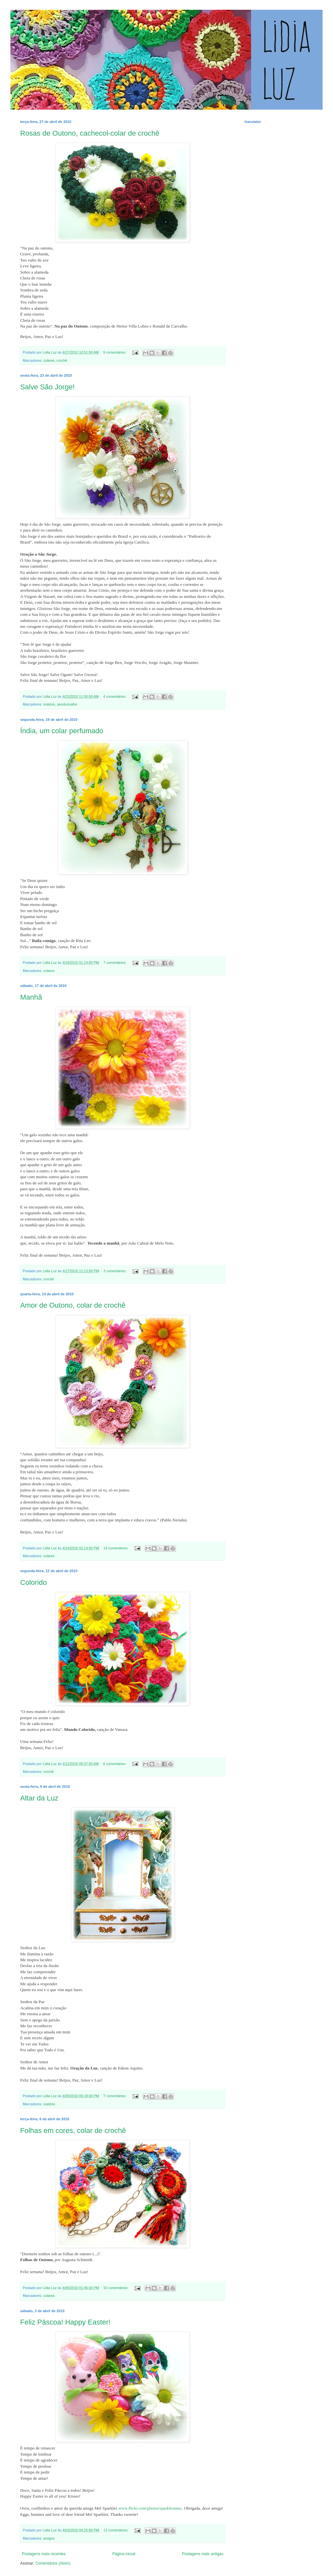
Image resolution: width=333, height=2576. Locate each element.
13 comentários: (116, 2530)
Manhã (31, 997)
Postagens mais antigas (202, 2554)
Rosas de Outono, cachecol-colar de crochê (89, 133)
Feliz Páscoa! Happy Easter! (65, 2322)
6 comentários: (115, 1764)
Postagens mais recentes (44, 2554)
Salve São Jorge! (47, 387)
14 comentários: (116, 1548)
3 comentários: (115, 1271)
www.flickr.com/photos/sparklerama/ (150, 2508)
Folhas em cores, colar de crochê (73, 2130)
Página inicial (123, 2554)
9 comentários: (115, 352)
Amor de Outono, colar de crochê (73, 1305)
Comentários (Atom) (52, 2563)
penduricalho (67, 704)
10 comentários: (116, 2288)
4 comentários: (115, 696)
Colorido (33, 1582)
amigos (49, 2538)
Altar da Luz (39, 1798)
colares (49, 360)
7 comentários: (115, 962)
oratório (49, 704)
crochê (62, 360)
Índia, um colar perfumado (61, 731)
